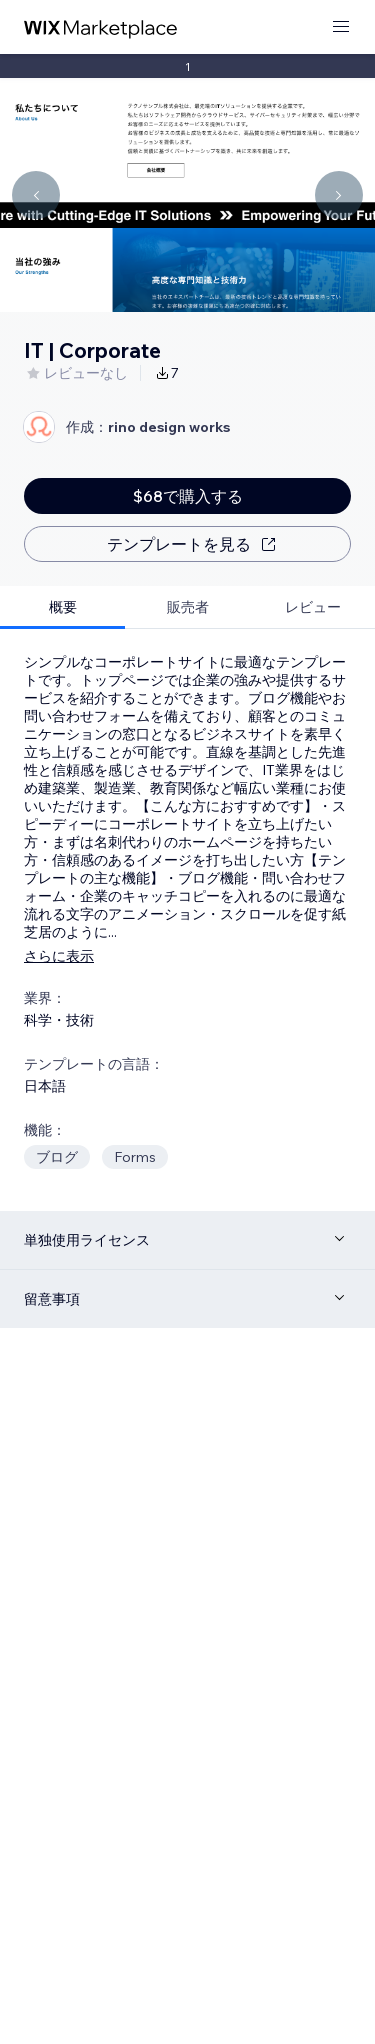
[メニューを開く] (341, 27)
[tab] (62, 607)
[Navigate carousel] (36, 195)
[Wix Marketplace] (101, 27)
